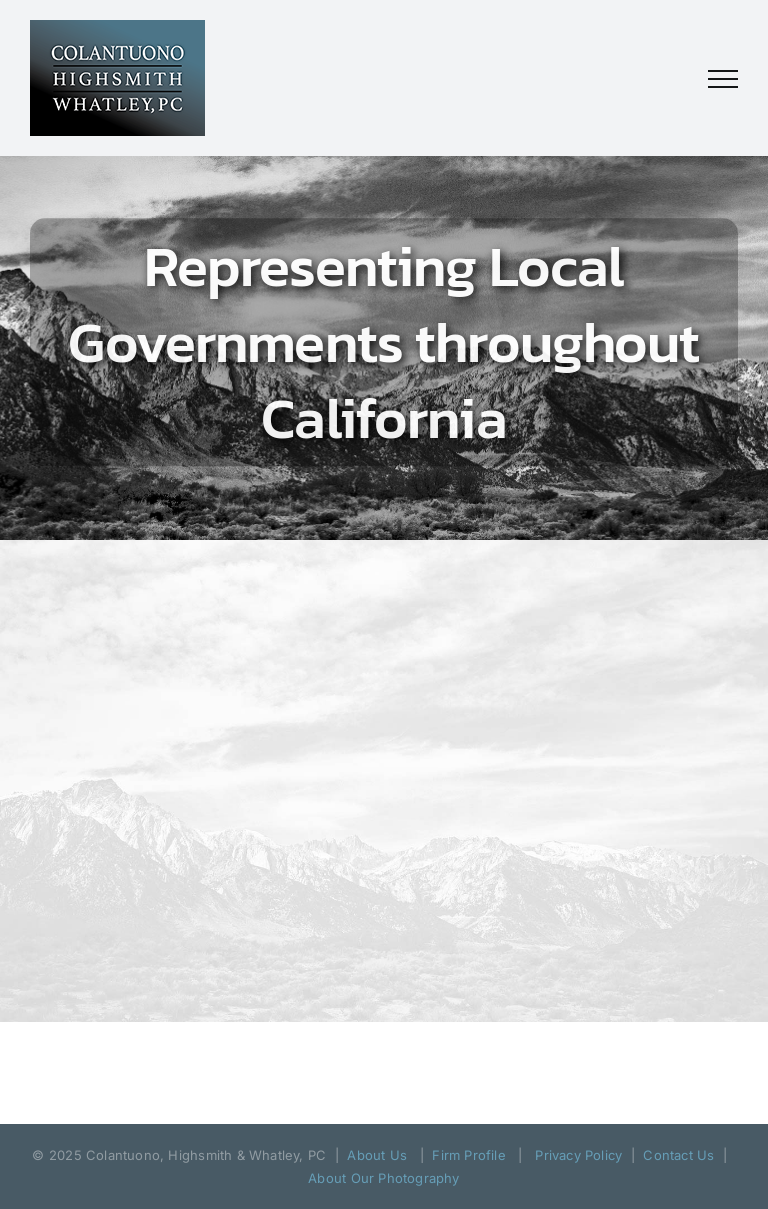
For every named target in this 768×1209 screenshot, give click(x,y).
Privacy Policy (578, 1155)
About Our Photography (383, 1178)
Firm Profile (469, 1155)
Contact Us (678, 1155)
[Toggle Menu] (723, 79)
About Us (377, 1155)
